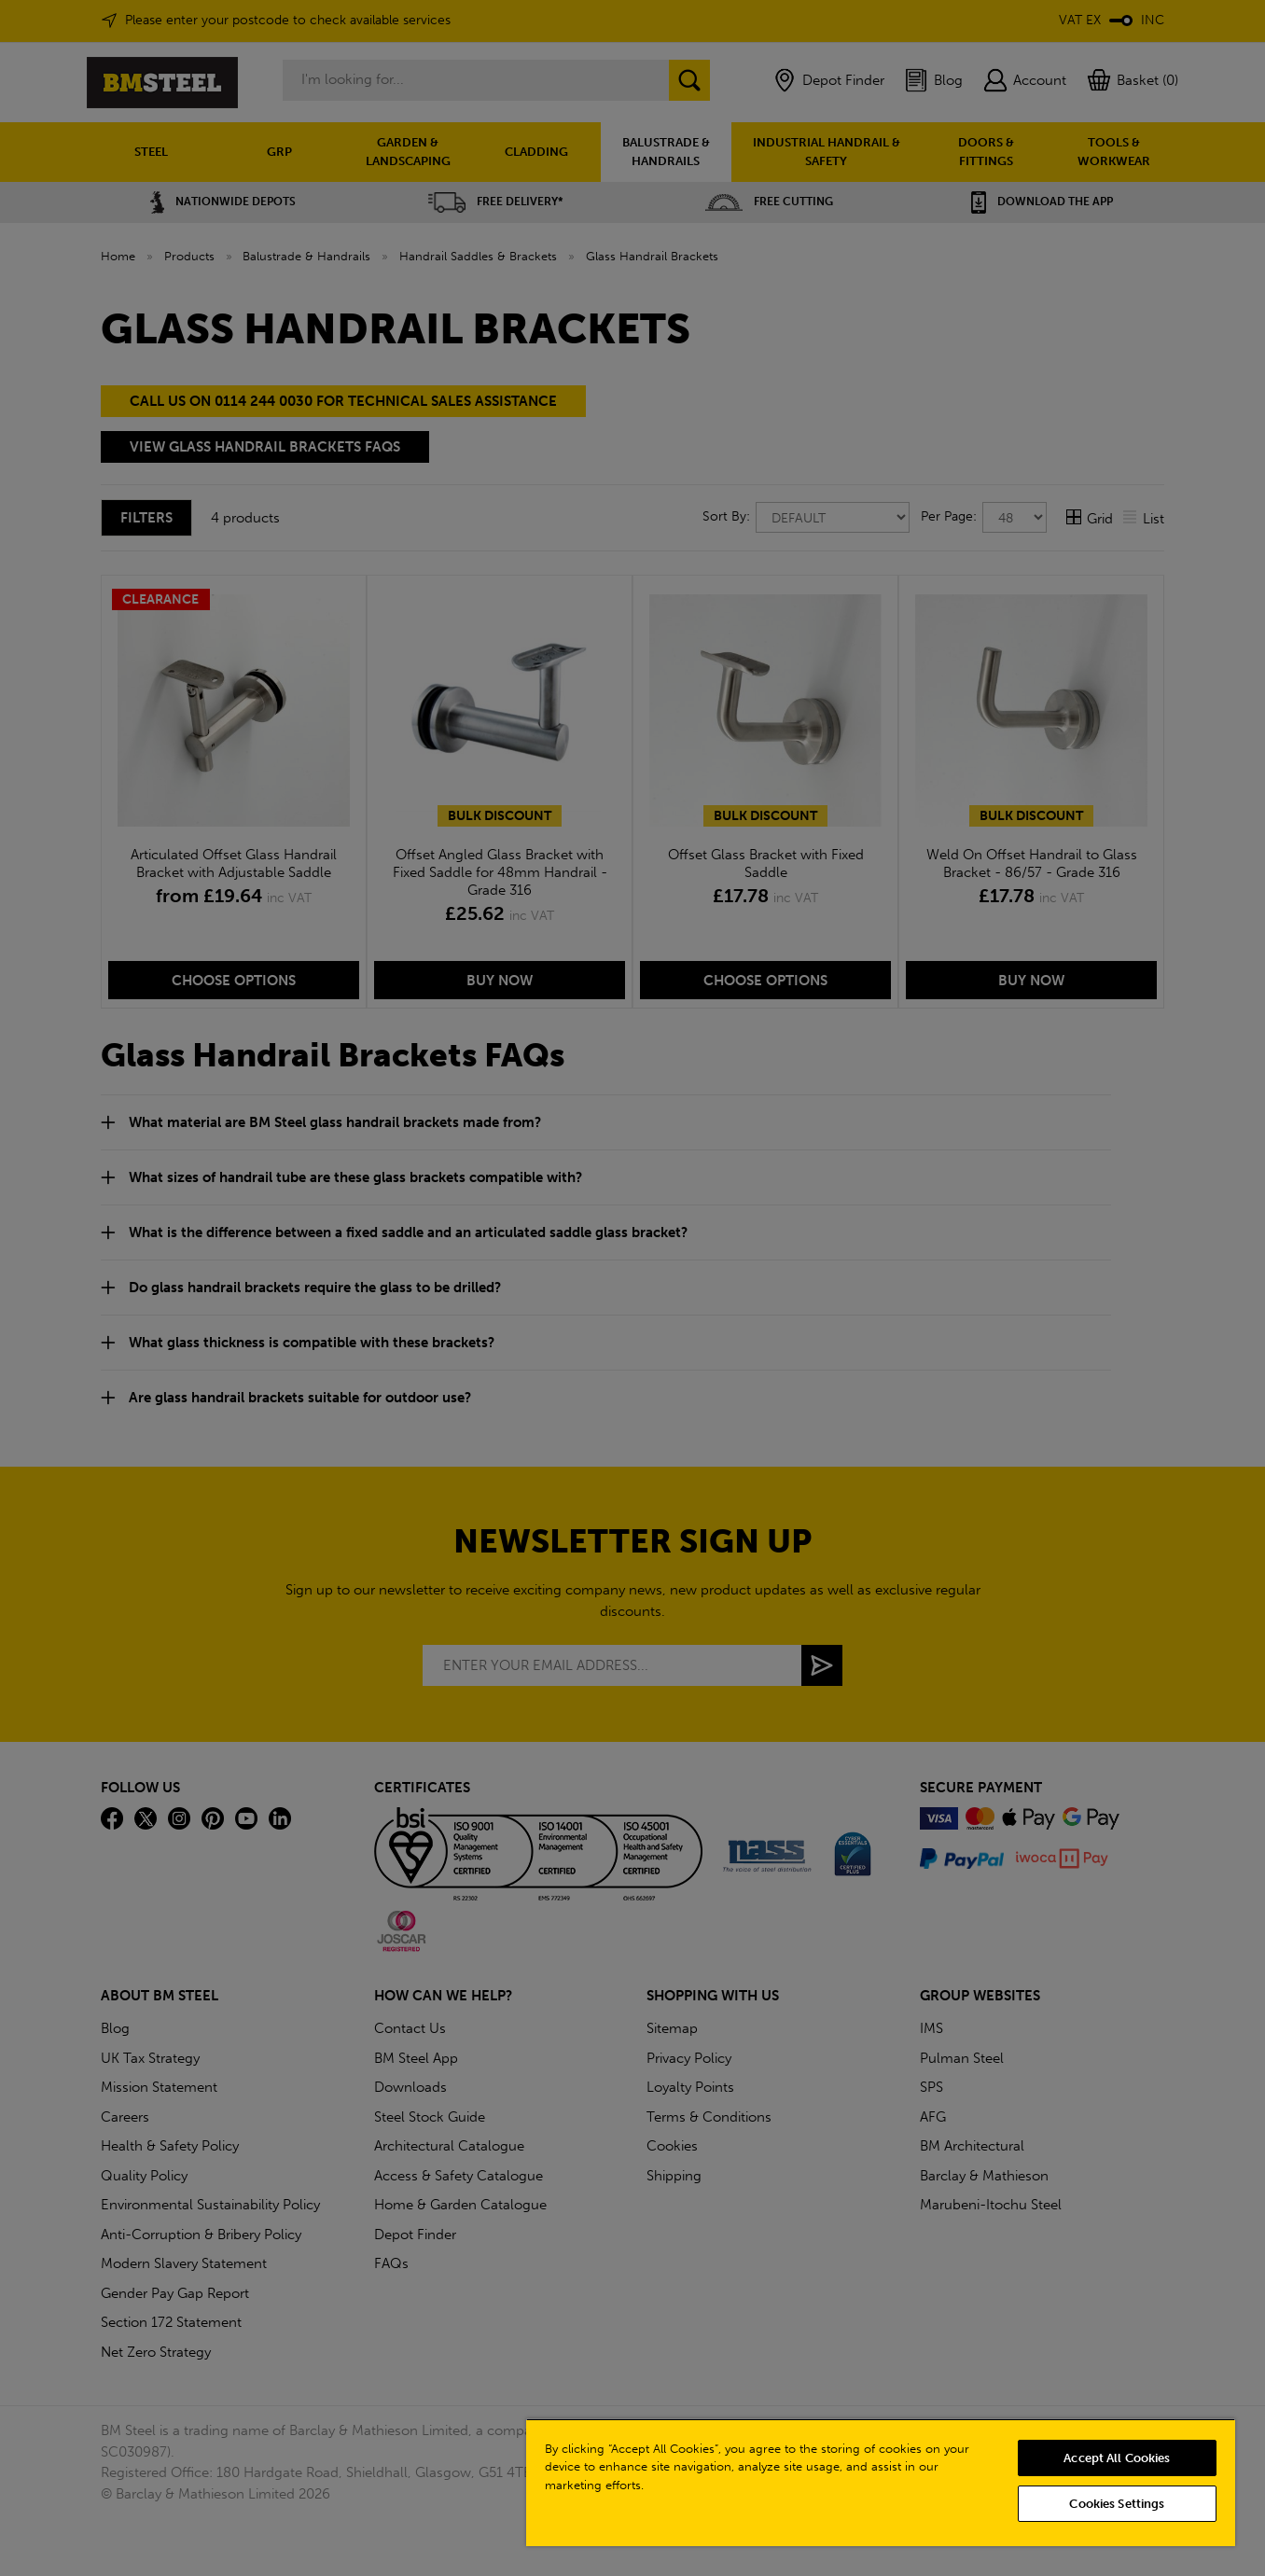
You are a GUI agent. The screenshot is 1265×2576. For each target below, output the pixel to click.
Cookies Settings (1116, 2504)
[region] (880, 2482)
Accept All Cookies (1116, 2458)
